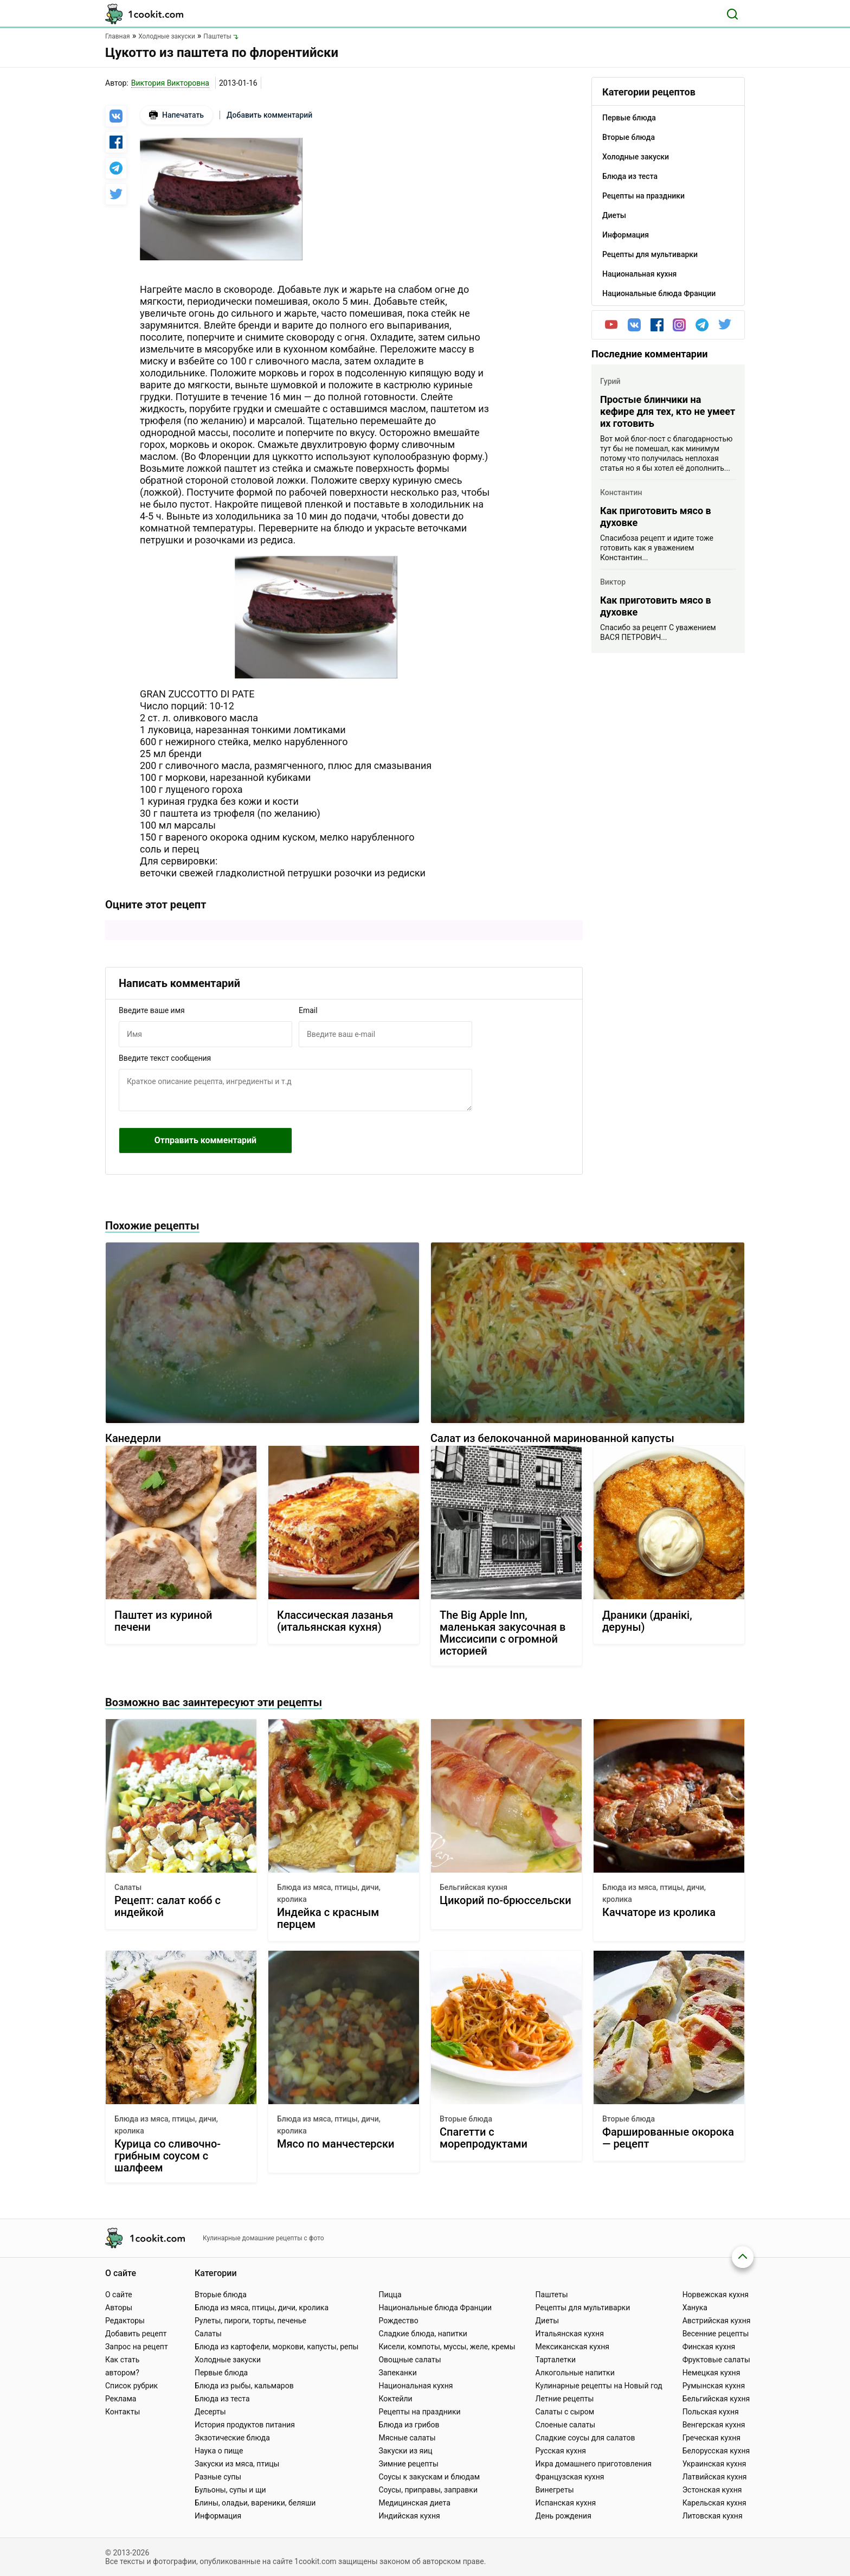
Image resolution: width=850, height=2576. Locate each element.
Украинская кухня (714, 2463)
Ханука (694, 2307)
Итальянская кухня (570, 2333)
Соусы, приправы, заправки (428, 2489)
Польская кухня (710, 2411)
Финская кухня (709, 2346)
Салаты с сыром (565, 2411)
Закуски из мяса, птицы (237, 2463)
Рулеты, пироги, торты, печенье (250, 2320)
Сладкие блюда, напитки (422, 2333)
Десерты (210, 2411)
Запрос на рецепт (136, 2346)
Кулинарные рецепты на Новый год (599, 2385)
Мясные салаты (406, 2437)
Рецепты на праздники (419, 2411)
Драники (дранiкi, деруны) (647, 1621)
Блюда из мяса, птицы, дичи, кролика (329, 1893)
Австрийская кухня (716, 2320)
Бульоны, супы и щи (230, 2489)
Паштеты (552, 2294)
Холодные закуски (228, 2359)
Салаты (127, 1887)
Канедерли (133, 1438)
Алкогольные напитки (575, 2372)
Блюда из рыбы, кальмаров (244, 2385)
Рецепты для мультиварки (583, 2307)
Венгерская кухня (713, 2424)
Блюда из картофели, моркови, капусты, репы (276, 2346)
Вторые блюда (466, 2118)
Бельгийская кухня (473, 1887)
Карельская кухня (714, 2502)
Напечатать (176, 115)
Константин (621, 492)
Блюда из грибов (408, 2424)
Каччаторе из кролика (659, 1912)
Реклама (120, 2398)
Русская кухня (561, 2450)
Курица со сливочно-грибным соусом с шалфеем (167, 2156)
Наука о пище (219, 2450)
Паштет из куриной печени (163, 1621)
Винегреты (555, 2489)
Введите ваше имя (152, 1010)
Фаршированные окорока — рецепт (668, 2138)
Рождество (398, 2320)
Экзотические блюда (232, 2437)
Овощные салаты (409, 2359)
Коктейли (395, 2398)
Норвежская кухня (715, 2294)
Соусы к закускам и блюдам (429, 2476)
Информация (218, 2515)
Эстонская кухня (712, 2489)
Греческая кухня (711, 2437)
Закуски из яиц (405, 2450)
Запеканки (397, 2372)
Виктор (613, 582)
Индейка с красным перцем (328, 1918)
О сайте (118, 2294)
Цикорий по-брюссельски (505, 1900)
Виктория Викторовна (170, 83)
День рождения (563, 2515)
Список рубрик (131, 2385)
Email (308, 1010)
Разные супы (218, 2476)
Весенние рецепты (715, 2333)
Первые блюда (221, 2372)
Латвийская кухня (714, 2476)
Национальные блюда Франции (435, 2307)
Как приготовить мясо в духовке (655, 516)
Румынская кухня (713, 2385)
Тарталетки (556, 2359)
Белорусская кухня (716, 2450)
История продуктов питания (245, 2424)
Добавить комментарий (269, 115)
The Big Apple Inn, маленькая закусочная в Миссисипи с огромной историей (502, 1633)
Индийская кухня (409, 2515)
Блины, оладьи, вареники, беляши (255, 2502)
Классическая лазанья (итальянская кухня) (335, 1621)
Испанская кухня (566, 2502)
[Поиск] (732, 14)
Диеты (547, 2320)
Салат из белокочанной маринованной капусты (552, 1438)
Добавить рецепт (136, 2333)
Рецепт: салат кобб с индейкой (167, 1906)
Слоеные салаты (566, 2424)
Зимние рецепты (408, 2463)
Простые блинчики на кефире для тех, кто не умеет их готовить (667, 411)
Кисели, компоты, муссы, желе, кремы (446, 2346)
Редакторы (125, 2320)
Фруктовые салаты (716, 2359)
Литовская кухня (712, 2515)
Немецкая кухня (711, 2372)
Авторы (118, 2307)
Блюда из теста (222, 2398)
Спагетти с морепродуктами (483, 2138)
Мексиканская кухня (572, 2346)
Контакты (122, 2411)
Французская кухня (570, 2476)
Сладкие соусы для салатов (585, 2437)
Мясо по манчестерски (336, 2144)
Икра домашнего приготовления (594, 2463)
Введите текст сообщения (165, 1058)
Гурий (610, 381)
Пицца (389, 2294)
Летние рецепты (565, 2398)
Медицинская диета (414, 2502)
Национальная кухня (415, 2385)
